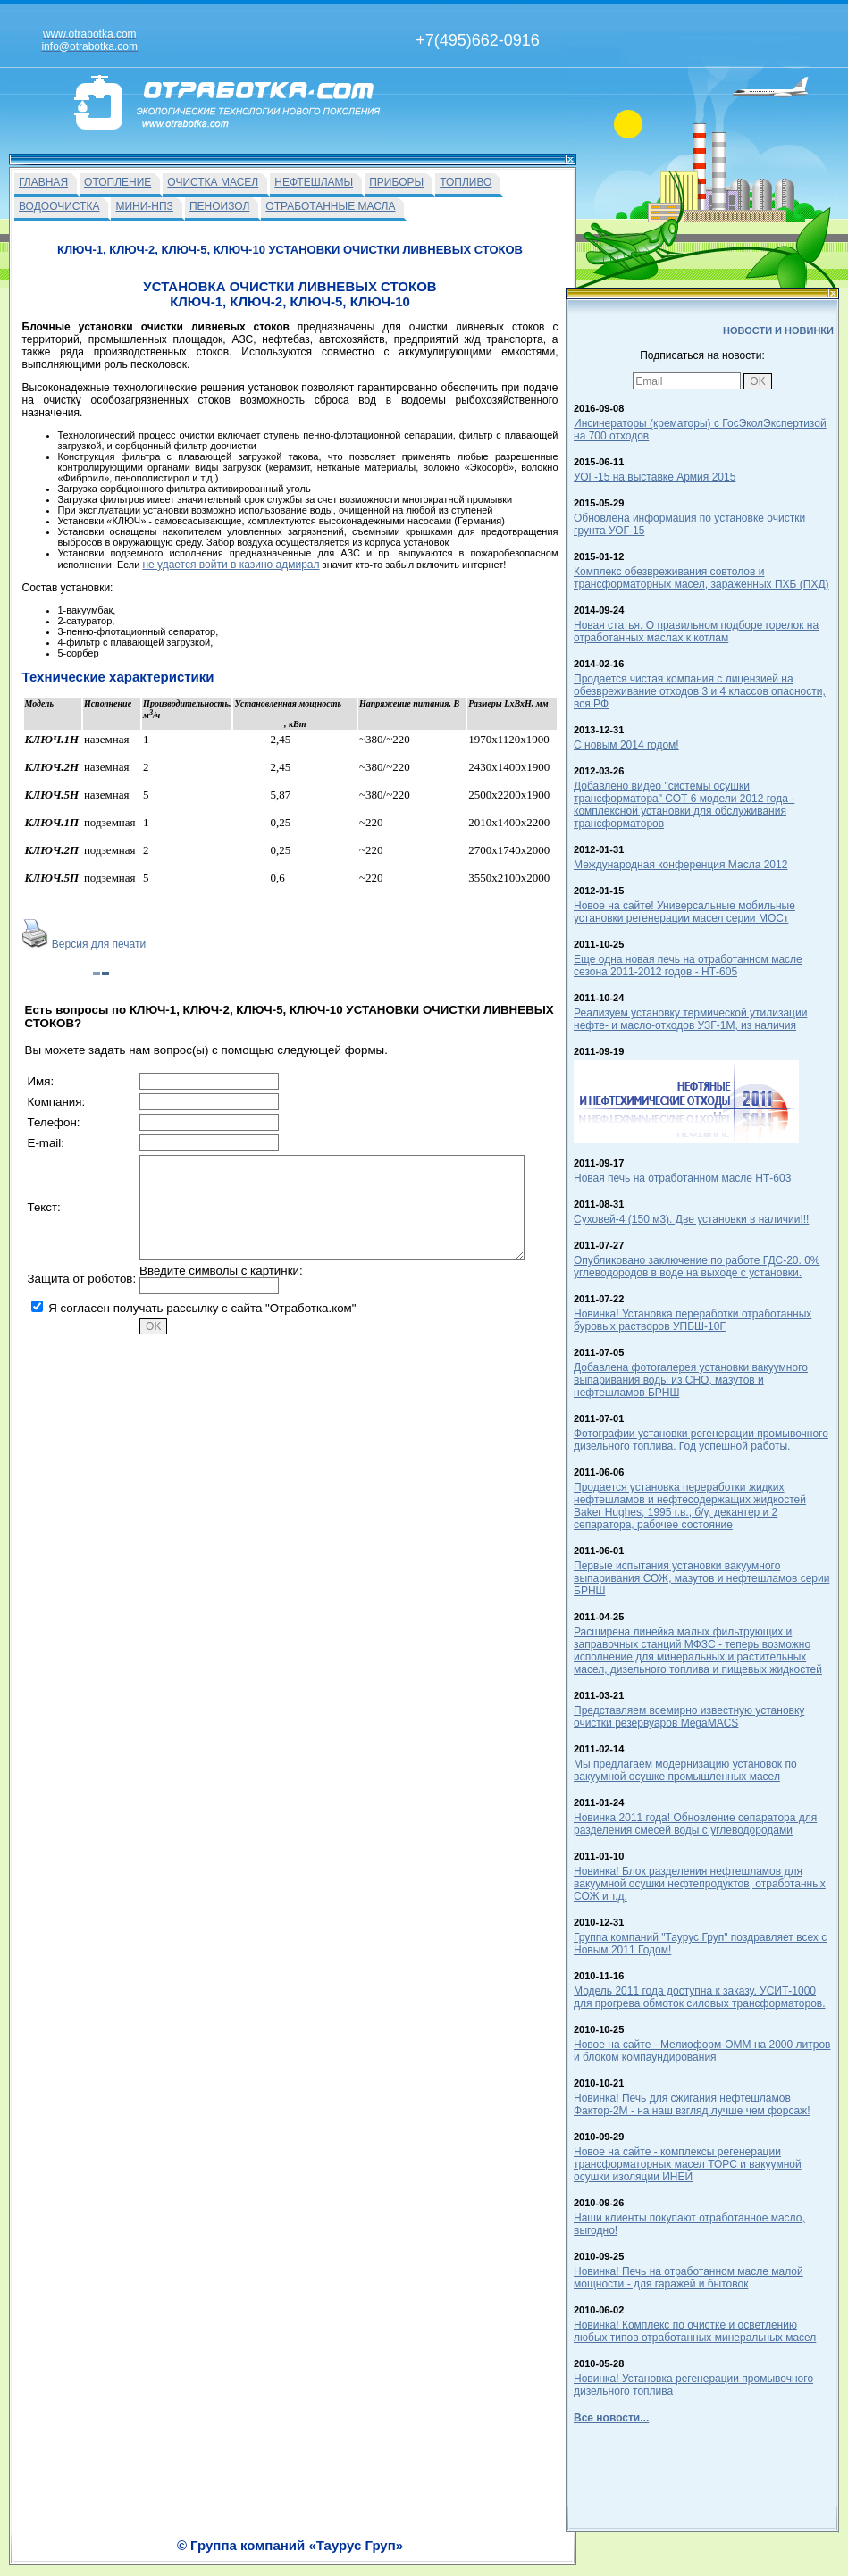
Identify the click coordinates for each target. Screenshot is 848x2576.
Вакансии (420, 2555)
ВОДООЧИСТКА (59, 206)
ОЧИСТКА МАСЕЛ (212, 182)
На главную (360, 2555)
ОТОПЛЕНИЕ (117, 182)
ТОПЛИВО (465, 182)
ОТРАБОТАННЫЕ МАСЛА (330, 206)
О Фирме (474, 2555)
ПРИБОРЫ (396, 182)
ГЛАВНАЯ (43, 182)
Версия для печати (84, 944)
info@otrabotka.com (688, 2537)
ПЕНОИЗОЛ (219, 206)
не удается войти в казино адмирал (230, 564)
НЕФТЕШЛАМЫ (313, 182)
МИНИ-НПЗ (143, 206)
